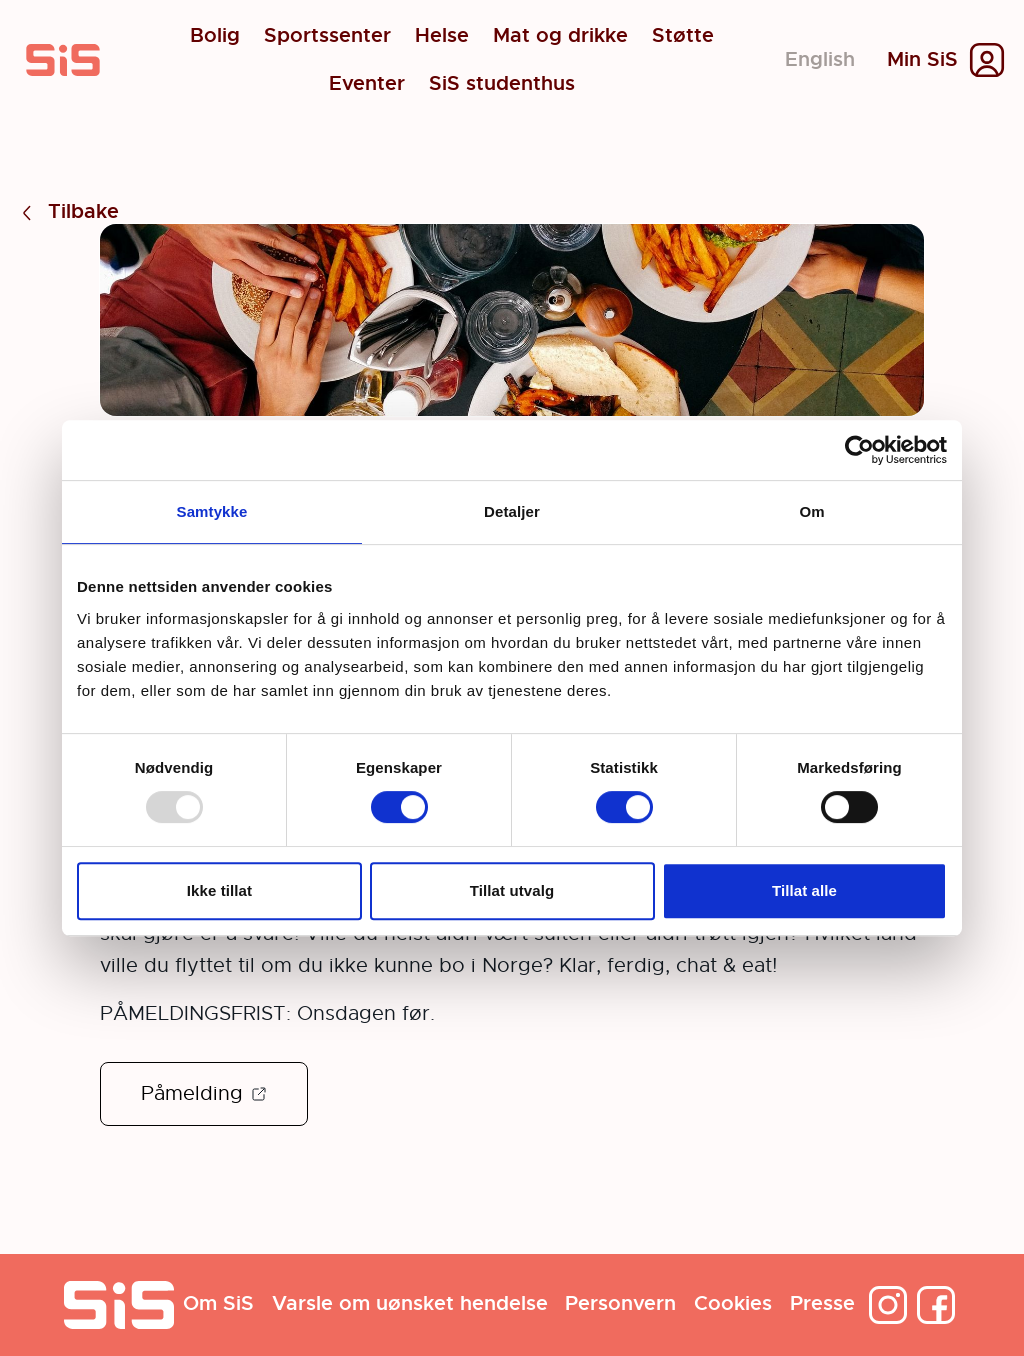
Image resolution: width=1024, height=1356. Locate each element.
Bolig (215, 36)
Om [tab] (811, 511)
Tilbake (67, 212)
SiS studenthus (502, 84)
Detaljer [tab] (512, 511)
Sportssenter (327, 36)
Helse (442, 36)
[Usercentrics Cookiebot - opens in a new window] (859, 450)
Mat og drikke (560, 36)
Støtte (683, 36)
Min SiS (922, 60)
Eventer (367, 84)
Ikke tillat (219, 890)
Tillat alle (804, 890)
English (820, 59)
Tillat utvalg (512, 890)
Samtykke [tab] (212, 511)
